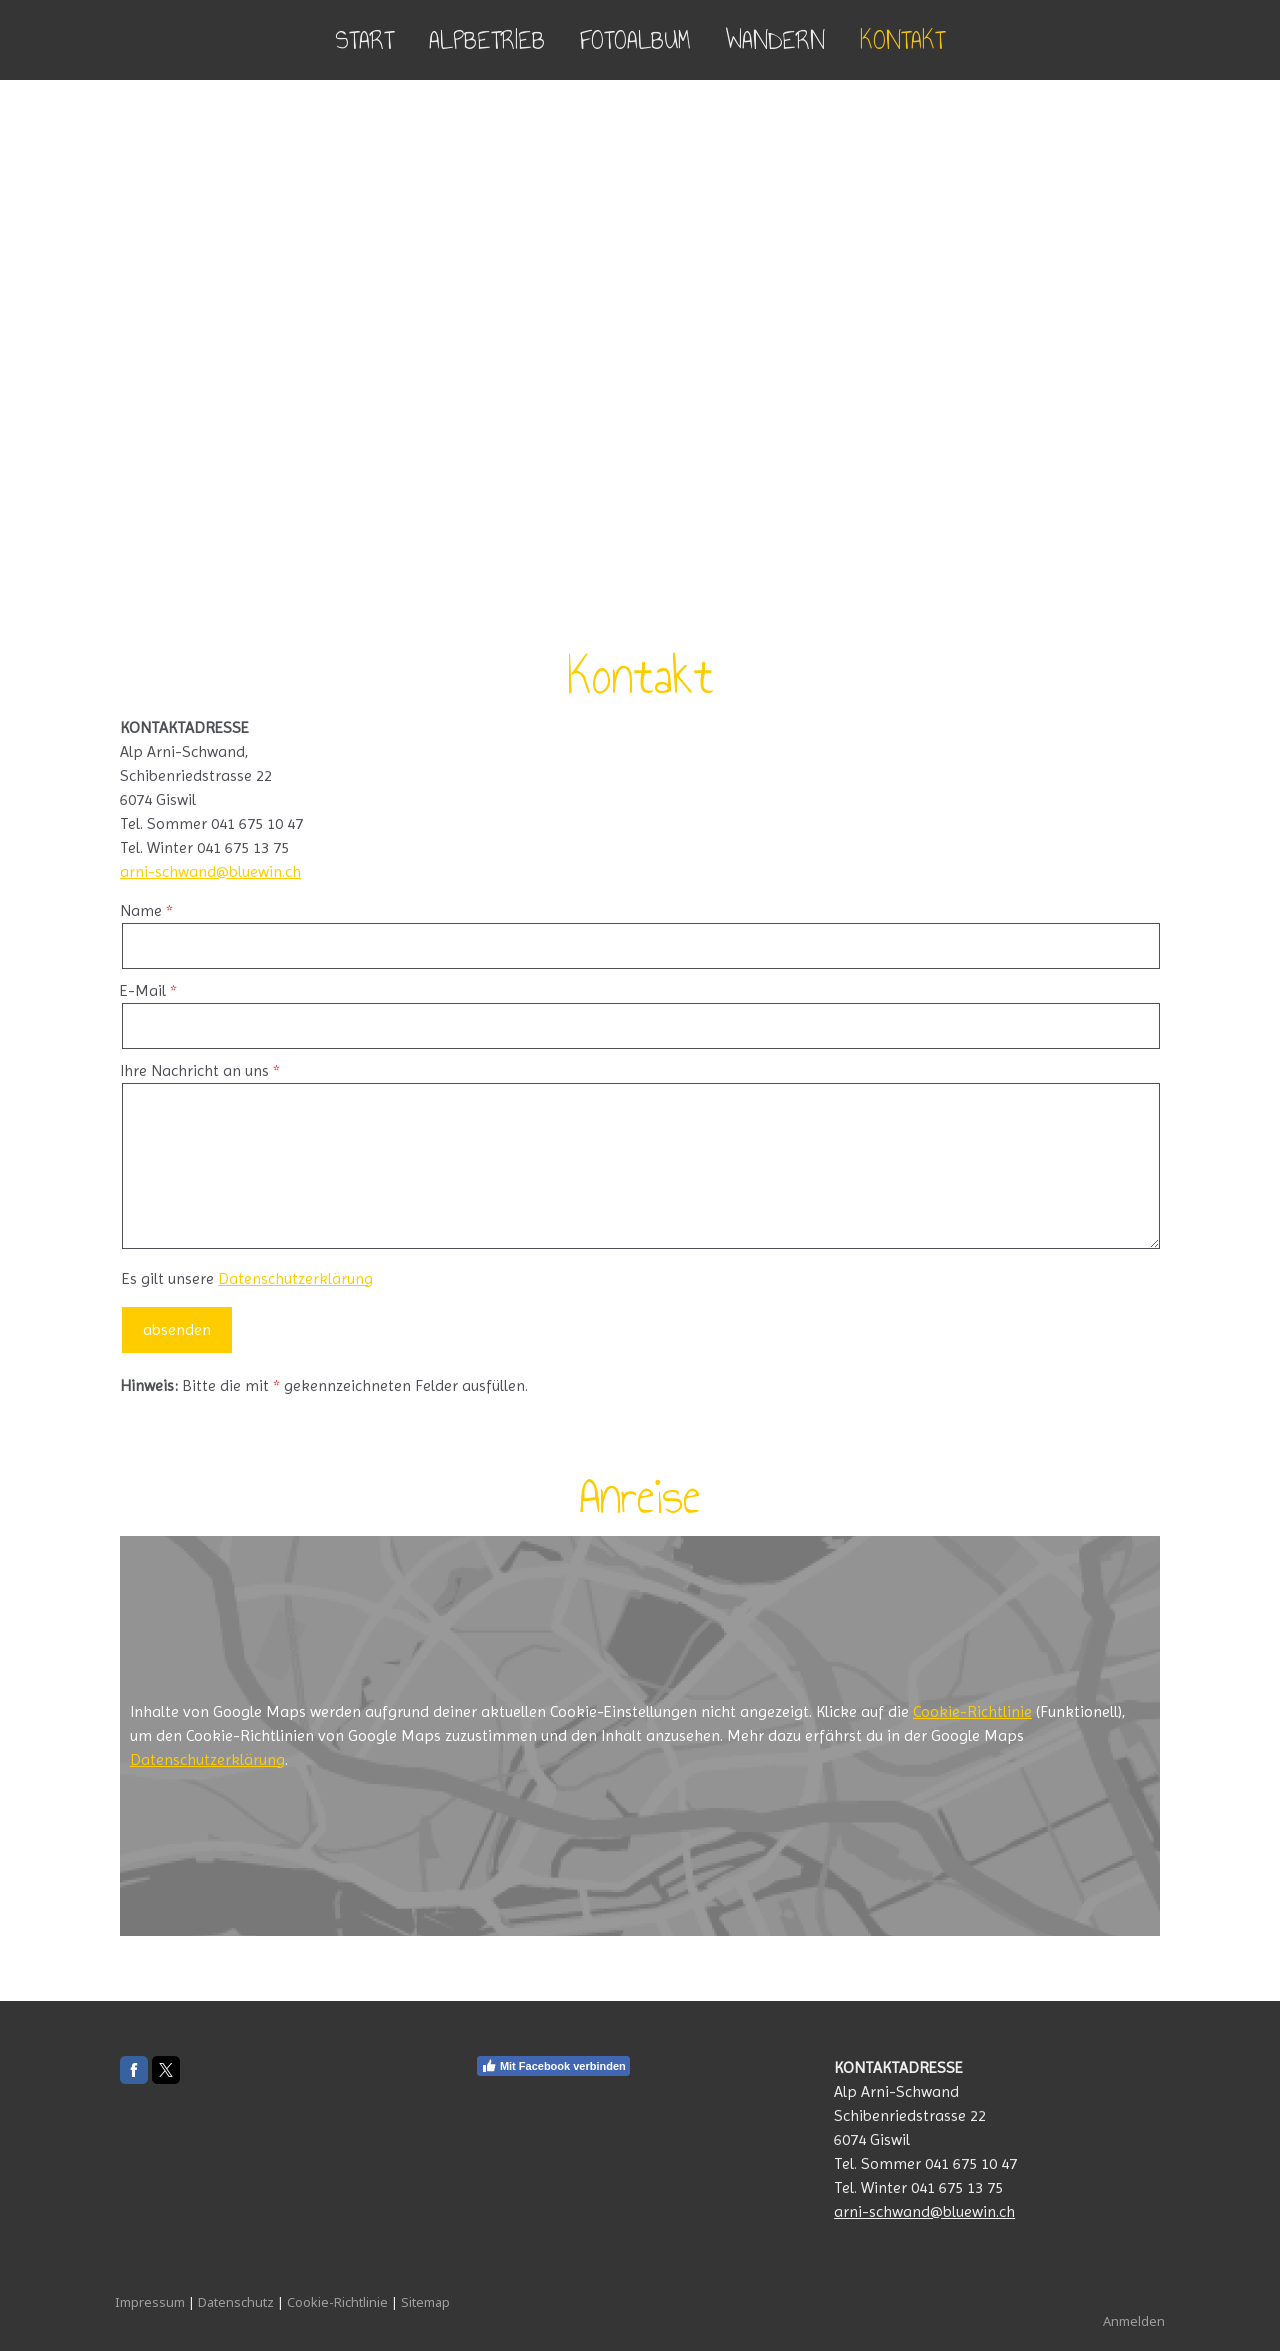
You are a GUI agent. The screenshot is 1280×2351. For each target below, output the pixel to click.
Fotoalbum (635, 40)
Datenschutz (236, 2302)
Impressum (150, 2302)
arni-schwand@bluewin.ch (210, 871)
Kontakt (902, 40)
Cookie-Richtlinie (972, 1711)
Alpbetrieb (487, 40)
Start (364, 40)
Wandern (775, 40)
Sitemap (425, 2302)
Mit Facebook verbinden (553, 2066)
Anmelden (1134, 2321)
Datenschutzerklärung (295, 1278)
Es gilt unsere (247, 1278)
